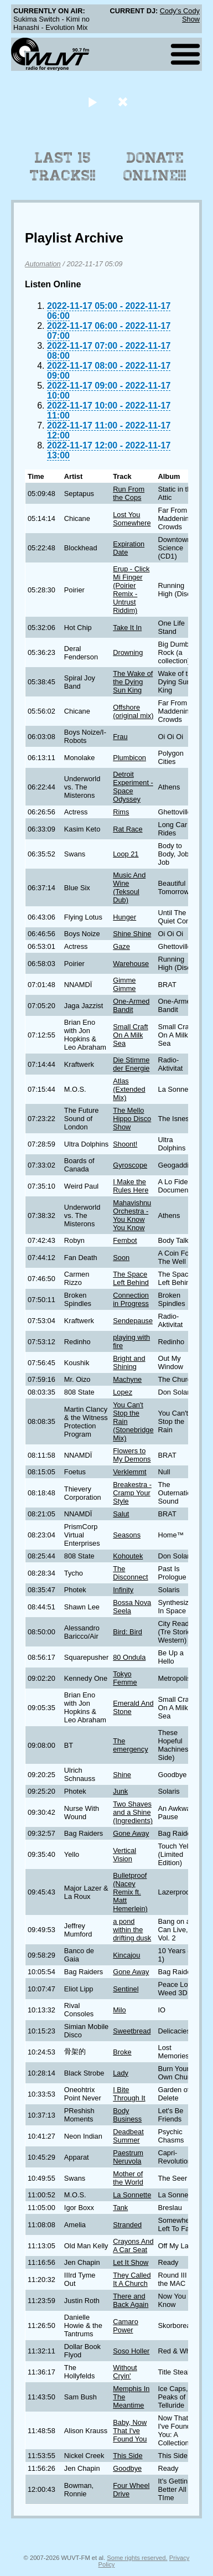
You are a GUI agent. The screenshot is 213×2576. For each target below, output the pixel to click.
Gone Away (131, 1833)
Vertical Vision (124, 1854)
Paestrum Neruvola (128, 2157)
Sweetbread (131, 2031)
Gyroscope (130, 1165)
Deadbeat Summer (128, 2136)
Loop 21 (125, 854)
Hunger (124, 917)
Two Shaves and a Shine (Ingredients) (133, 1812)
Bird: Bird (127, 1632)
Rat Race (127, 829)
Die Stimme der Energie (131, 1064)
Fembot (125, 1240)
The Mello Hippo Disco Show (132, 1118)
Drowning (128, 652)
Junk (120, 1791)
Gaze (121, 946)
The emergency (130, 1745)
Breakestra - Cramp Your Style (132, 1492)
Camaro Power (125, 2325)
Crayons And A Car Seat (133, 2245)
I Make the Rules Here (130, 1186)
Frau (120, 736)
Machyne (127, 1379)
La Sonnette (132, 2195)
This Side (127, 2455)
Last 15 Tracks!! (63, 166)
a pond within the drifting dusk (132, 1929)
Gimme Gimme (124, 984)
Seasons (127, 1535)
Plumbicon (129, 757)
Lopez (122, 1392)
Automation (43, 264)
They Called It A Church (131, 2279)
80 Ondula (129, 1657)
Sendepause (133, 1321)
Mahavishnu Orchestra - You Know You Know (132, 1215)
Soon (121, 1257)
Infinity (123, 1590)
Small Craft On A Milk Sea (130, 1035)
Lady (120, 2073)
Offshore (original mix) (133, 711)
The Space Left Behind (131, 1278)
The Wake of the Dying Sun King (133, 681)
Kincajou (126, 1955)
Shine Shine (132, 934)
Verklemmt (129, 1472)
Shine (122, 1774)
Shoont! (125, 1144)
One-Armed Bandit (131, 1005)
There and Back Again (130, 2300)
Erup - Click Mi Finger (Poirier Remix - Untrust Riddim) (131, 590)
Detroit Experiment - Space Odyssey (133, 786)
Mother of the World (128, 2178)
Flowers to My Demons (131, 1455)
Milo (119, 2010)
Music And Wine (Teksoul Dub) (129, 887)
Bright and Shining (129, 1362)
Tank (120, 2207)
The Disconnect (130, 1573)
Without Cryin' (125, 2371)
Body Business (127, 2115)
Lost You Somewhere (131, 518)
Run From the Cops (128, 493)
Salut (121, 1514)
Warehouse (131, 963)
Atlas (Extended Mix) (129, 1089)
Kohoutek (128, 1556)
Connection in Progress (131, 1299)
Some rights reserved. (137, 2557)
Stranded (127, 2225)
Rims (121, 812)
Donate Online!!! (154, 166)
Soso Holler (131, 2351)
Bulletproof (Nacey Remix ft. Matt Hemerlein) (130, 1892)
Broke (122, 2052)
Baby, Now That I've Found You (130, 2430)
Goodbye (127, 2468)
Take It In (127, 627)
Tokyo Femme (125, 1678)
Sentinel (125, 1989)
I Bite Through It (129, 2093)
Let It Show (130, 2262)
